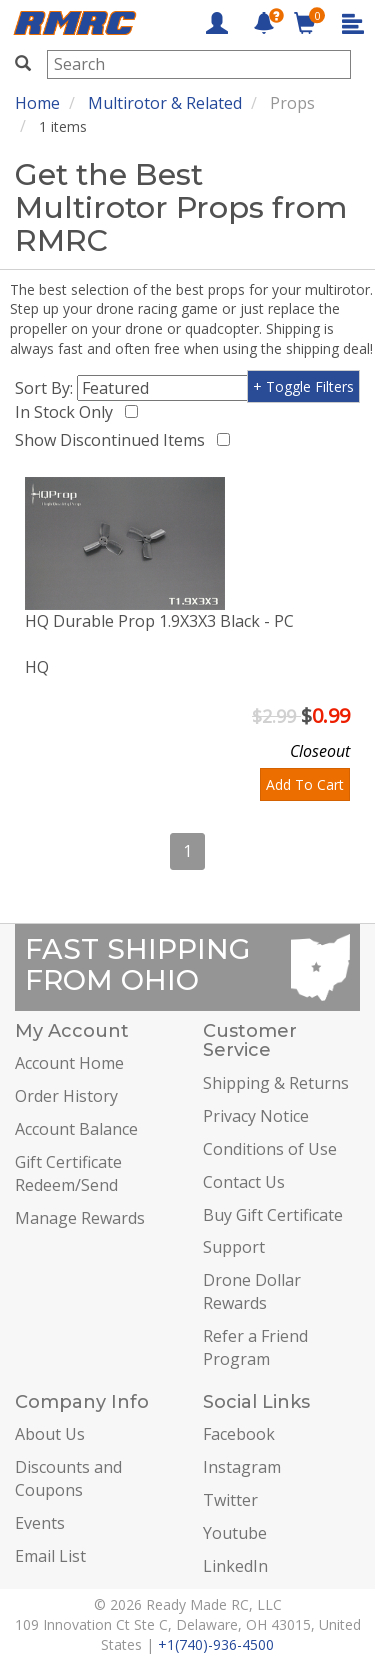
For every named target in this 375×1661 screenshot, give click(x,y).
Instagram (242, 1467)
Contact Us (244, 1182)
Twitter (230, 1500)
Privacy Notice (256, 1116)
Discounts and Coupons (68, 1478)
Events (40, 1523)
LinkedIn (235, 1566)
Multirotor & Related (165, 103)
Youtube (235, 1533)
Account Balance (76, 1129)
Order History (66, 1096)
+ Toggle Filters (303, 386)
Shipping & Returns (276, 1083)
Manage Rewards (80, 1218)
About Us (50, 1434)
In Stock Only (68, 412)
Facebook (239, 1434)
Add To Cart (305, 784)
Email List (50, 1556)
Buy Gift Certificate (273, 1215)
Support (234, 1247)
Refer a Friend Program (255, 1347)
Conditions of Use (270, 1149)
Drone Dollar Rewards (252, 1291)
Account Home (69, 1063)
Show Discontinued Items (114, 440)
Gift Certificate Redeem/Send (68, 1173)
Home (37, 103)
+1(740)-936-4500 (216, 1644)
